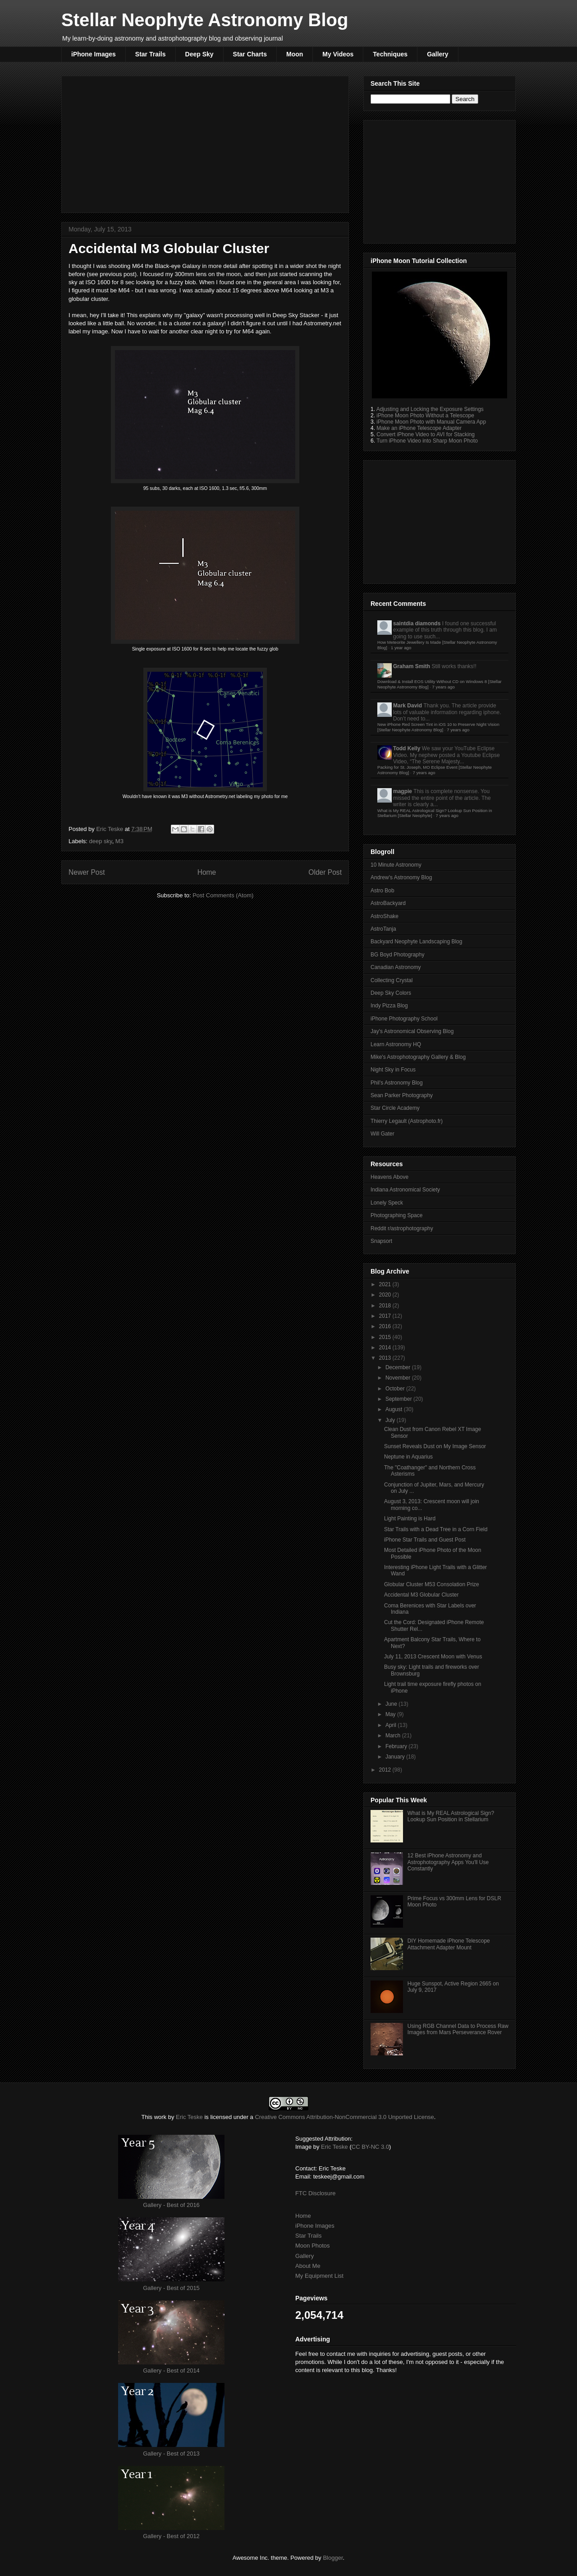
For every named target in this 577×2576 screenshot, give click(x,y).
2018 (386, 1305)
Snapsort (381, 1241)
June (391, 1704)
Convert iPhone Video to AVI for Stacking (425, 434)
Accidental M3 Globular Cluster (421, 1595)
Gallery (437, 54)
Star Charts (250, 54)
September (399, 1399)
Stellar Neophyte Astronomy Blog (204, 20)
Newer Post (87, 872)
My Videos (337, 54)
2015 (386, 1337)
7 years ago (443, 686)
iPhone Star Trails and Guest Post (425, 1540)
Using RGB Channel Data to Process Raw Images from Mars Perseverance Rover (458, 2029)
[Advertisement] (205, 142)
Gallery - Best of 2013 (171, 2453)
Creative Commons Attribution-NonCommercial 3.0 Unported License (344, 2117)
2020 (386, 1295)
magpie (402, 791)
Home (206, 872)
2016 (386, 1326)
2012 (386, 1770)
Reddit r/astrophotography (402, 1228)
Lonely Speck (387, 1203)
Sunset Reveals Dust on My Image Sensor (435, 1446)
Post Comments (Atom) (222, 895)
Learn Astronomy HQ (396, 1044)
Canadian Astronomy (396, 967)
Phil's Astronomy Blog (397, 1083)
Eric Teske (110, 829)
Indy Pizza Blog (389, 1005)
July (391, 1420)
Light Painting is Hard (409, 1518)
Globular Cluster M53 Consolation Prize (431, 1584)
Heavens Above (389, 1177)
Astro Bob (382, 890)
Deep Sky (199, 54)
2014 (386, 1347)
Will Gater (382, 1134)
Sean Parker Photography (402, 1095)
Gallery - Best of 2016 (171, 2205)
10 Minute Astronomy (396, 865)
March (393, 1735)
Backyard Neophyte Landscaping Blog (416, 941)
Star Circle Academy (395, 1108)
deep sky (100, 841)
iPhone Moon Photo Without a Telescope (425, 415)
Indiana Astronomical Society (405, 1189)
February (396, 1746)
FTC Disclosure (315, 2193)
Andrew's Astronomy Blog (401, 877)
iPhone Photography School (404, 1019)
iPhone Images (93, 54)
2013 (386, 1358)
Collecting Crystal (391, 980)
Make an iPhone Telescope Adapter (419, 428)
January (395, 1757)
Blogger (333, 2557)
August (394, 1409)
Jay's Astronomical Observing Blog (412, 1031)
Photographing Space (396, 1215)
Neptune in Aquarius (408, 1457)
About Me (308, 2265)
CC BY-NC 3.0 (370, 2146)
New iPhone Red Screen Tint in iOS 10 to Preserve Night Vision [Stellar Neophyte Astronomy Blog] (438, 727)
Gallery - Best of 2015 (171, 2288)
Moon (294, 54)
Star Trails (150, 54)
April (391, 1725)
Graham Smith (411, 666)
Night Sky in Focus (393, 1069)
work (160, 2117)
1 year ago (401, 647)
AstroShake (384, 916)
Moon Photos (312, 2245)
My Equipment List (319, 2275)
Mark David (407, 705)
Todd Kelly (406, 748)
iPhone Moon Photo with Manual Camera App (431, 422)
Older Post (325, 872)
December (398, 1367)
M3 (119, 841)
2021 (386, 1284)
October (395, 1388)
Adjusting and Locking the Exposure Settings (430, 409)
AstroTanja (383, 929)
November (398, 1378)
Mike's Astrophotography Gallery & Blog (418, 1057)
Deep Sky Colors (391, 993)
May (391, 1714)
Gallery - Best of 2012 (171, 2536)
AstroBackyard (388, 903)
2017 (386, 1316)
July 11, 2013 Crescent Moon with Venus (433, 1656)
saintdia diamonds (416, 623)
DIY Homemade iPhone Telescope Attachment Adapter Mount (449, 1944)
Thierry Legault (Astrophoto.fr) (407, 1121)
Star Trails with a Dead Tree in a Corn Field (435, 1529)
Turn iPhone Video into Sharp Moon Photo (427, 441)
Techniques (390, 54)
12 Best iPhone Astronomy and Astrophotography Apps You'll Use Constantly (448, 1862)
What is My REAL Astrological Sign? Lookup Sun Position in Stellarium (451, 1816)
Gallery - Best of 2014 (171, 2370)
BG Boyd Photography (397, 954)
